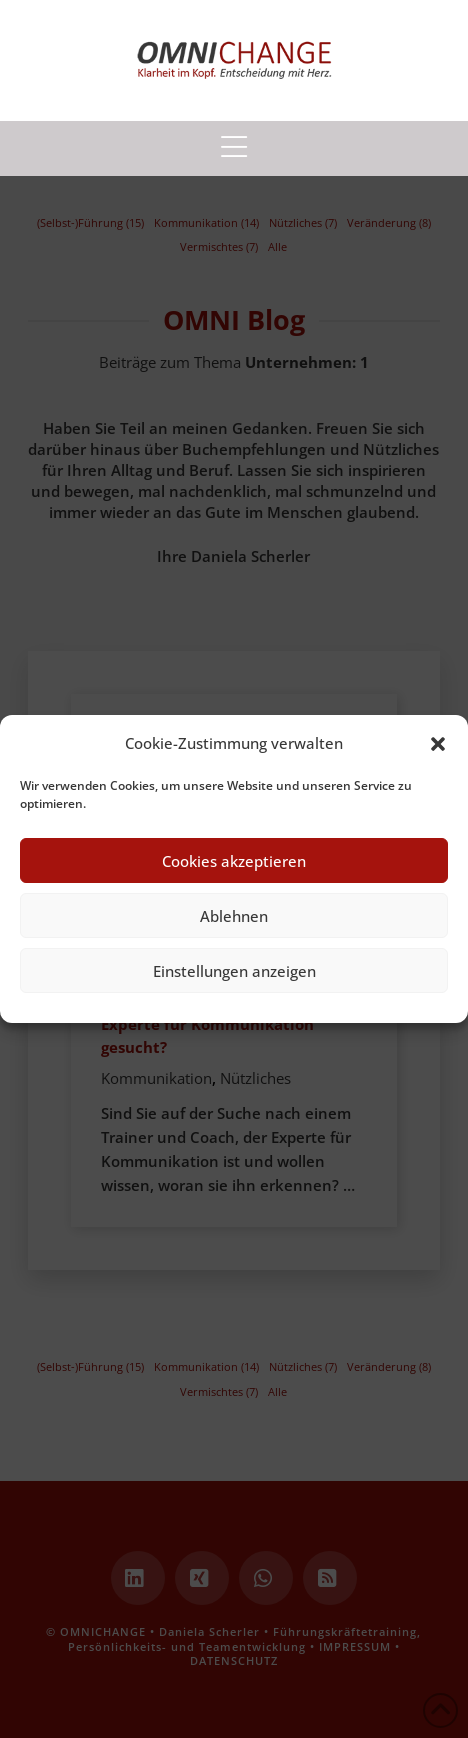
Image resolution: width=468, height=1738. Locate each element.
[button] (438, 744)
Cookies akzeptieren (234, 861)
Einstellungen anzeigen (234, 971)
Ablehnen (234, 916)
